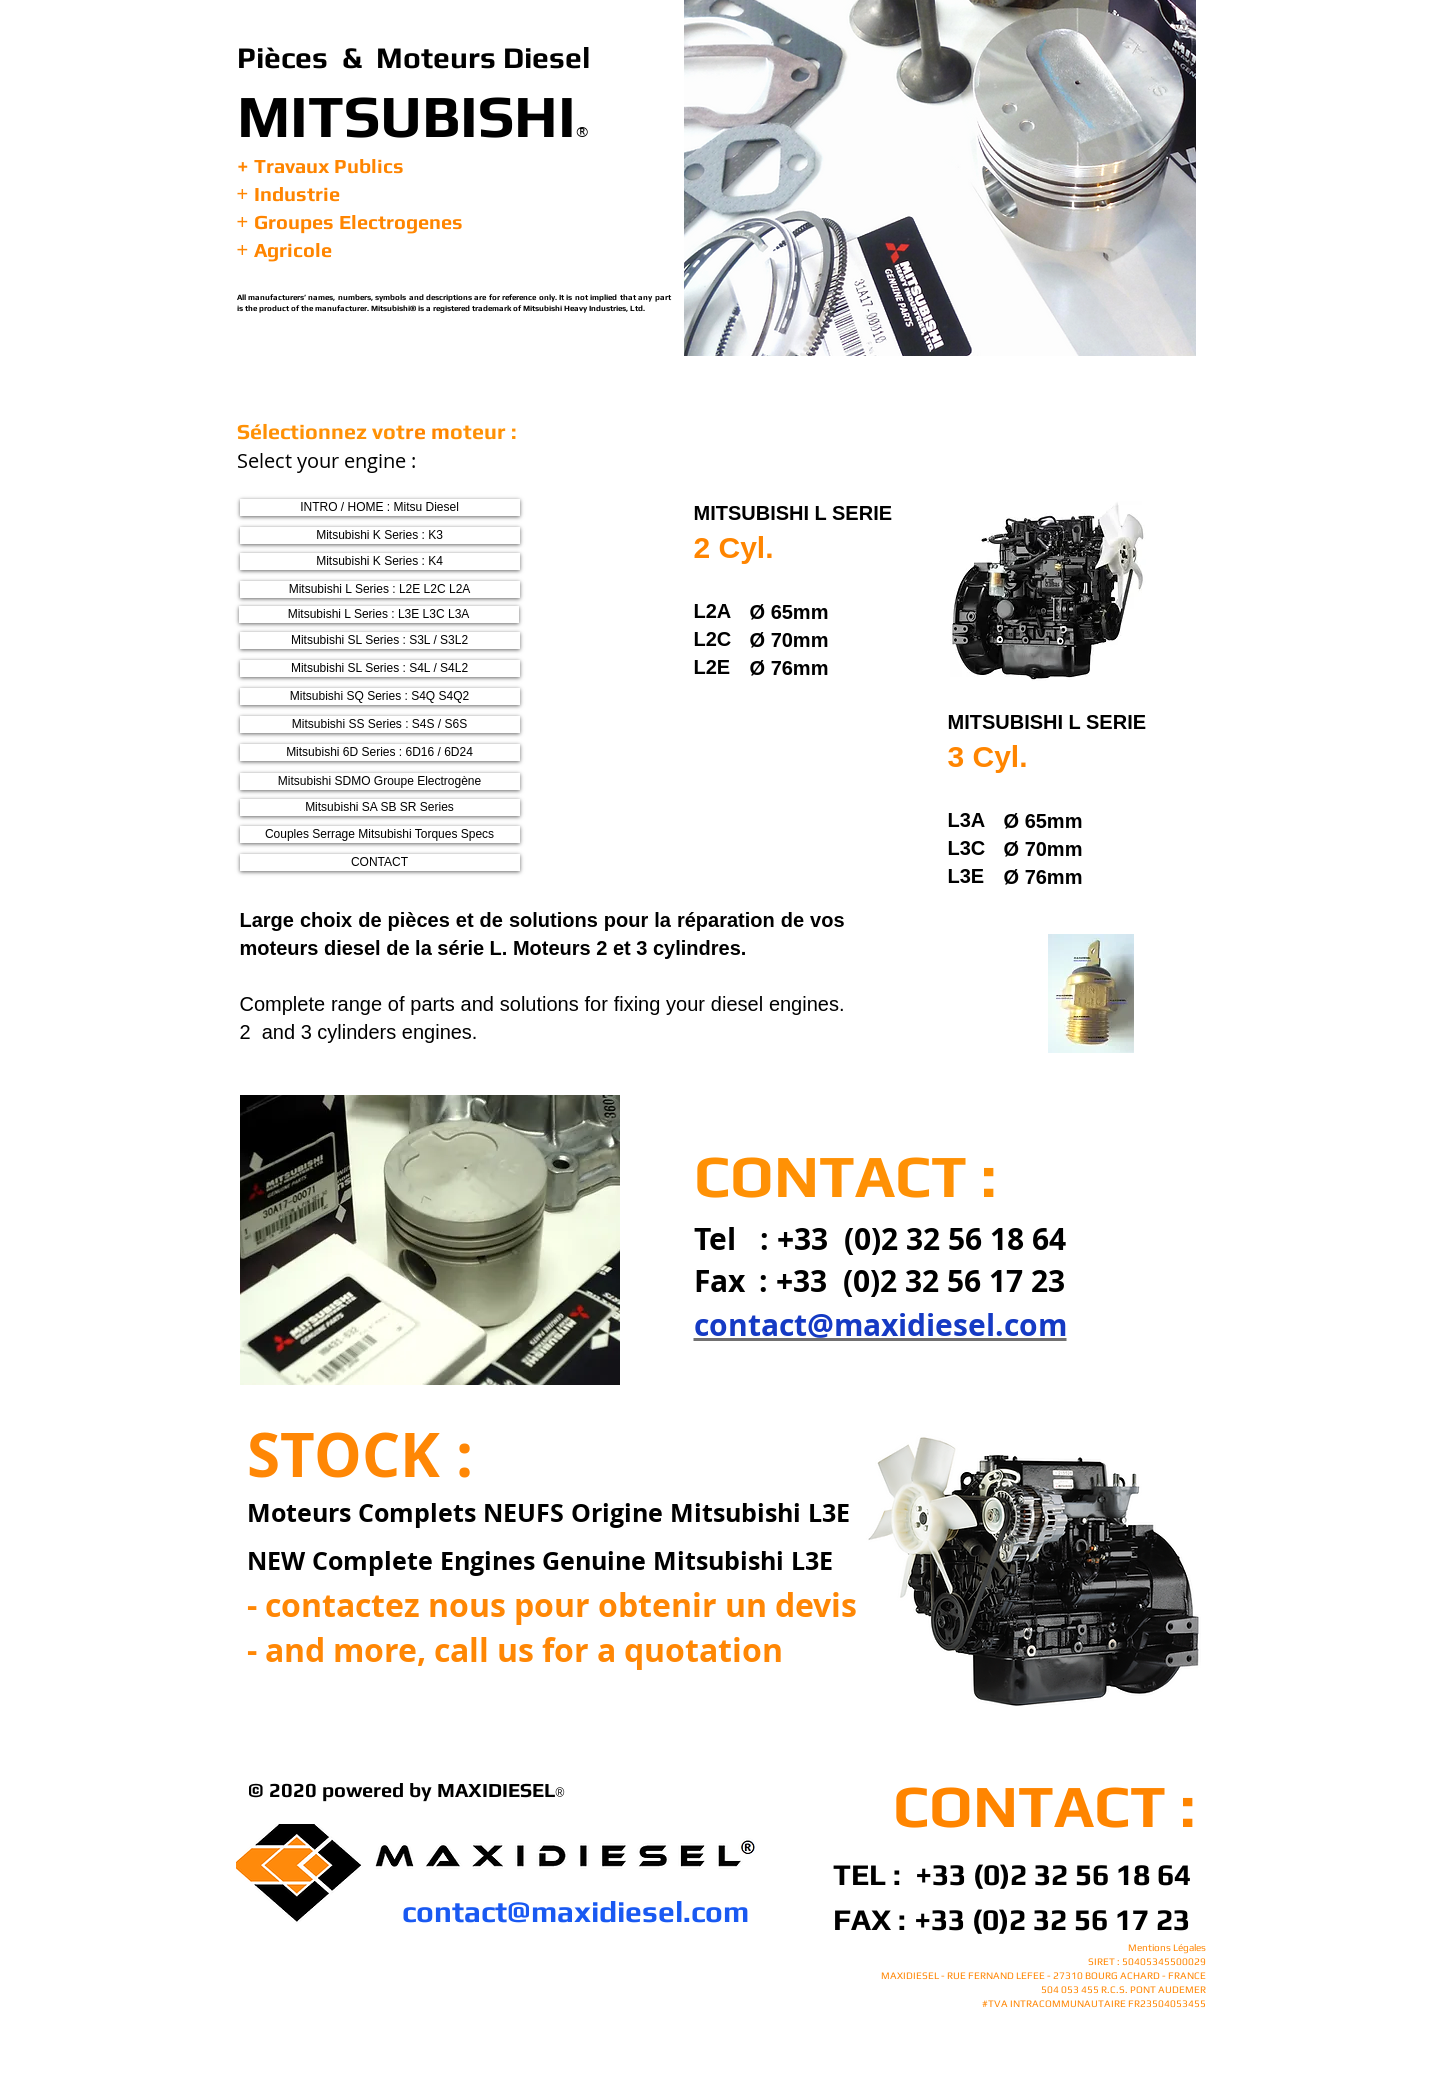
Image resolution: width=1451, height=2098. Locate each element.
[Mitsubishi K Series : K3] (380, 535)
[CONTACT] (380, 862)
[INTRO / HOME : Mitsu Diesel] (380, 507)
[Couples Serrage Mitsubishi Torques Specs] (380, 834)
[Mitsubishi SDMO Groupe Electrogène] (380, 781)
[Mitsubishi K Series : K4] (380, 561)
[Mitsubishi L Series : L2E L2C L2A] (380, 589)
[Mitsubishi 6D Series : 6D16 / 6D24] (380, 752)
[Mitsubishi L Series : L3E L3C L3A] (379, 614)
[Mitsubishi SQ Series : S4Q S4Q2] (380, 696)
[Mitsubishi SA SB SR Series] (380, 807)
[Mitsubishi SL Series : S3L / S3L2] (380, 640)
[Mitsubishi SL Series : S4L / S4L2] (380, 668)
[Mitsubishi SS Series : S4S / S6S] (380, 724)
